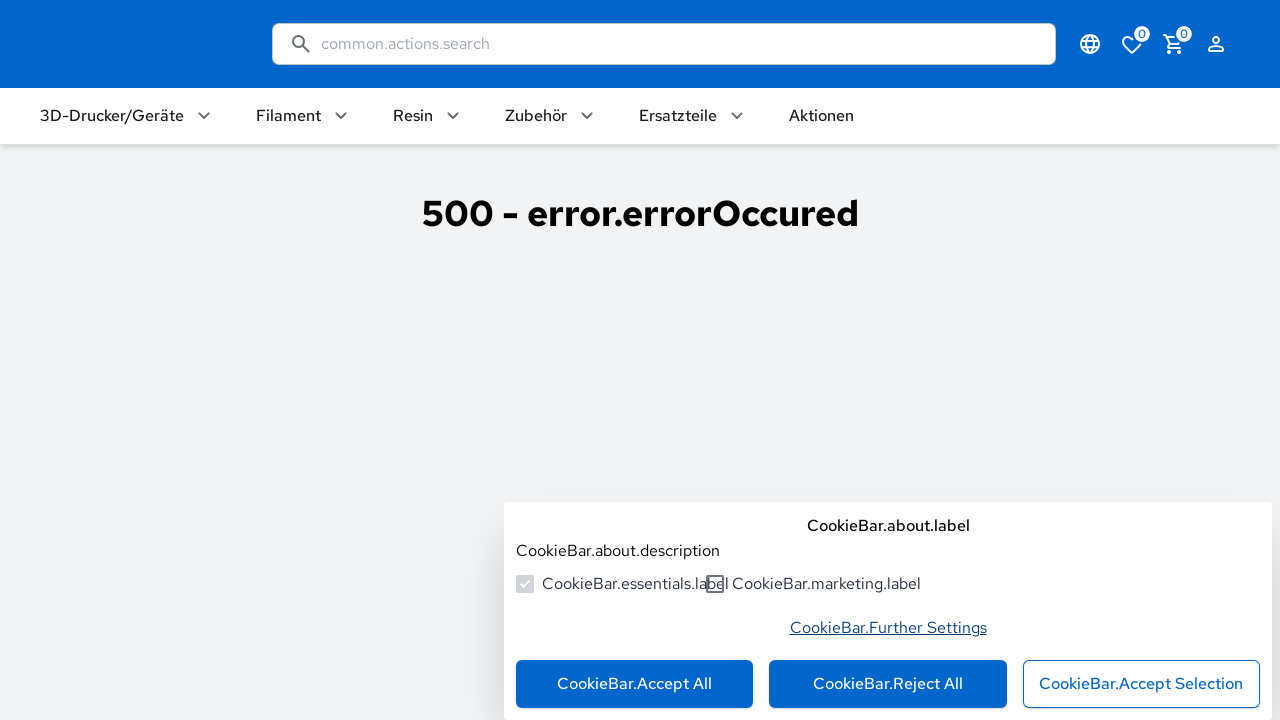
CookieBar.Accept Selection (1141, 683)
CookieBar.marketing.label (826, 583)
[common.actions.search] (680, 44)
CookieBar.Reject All (888, 683)
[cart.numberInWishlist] (1132, 44)
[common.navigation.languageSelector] (1090, 44)
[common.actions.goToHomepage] (136, 44)
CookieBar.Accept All (634, 683)
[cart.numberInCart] (1174, 44)
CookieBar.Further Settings (888, 627)
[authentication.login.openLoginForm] (1216, 44)
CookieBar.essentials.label (635, 583)
